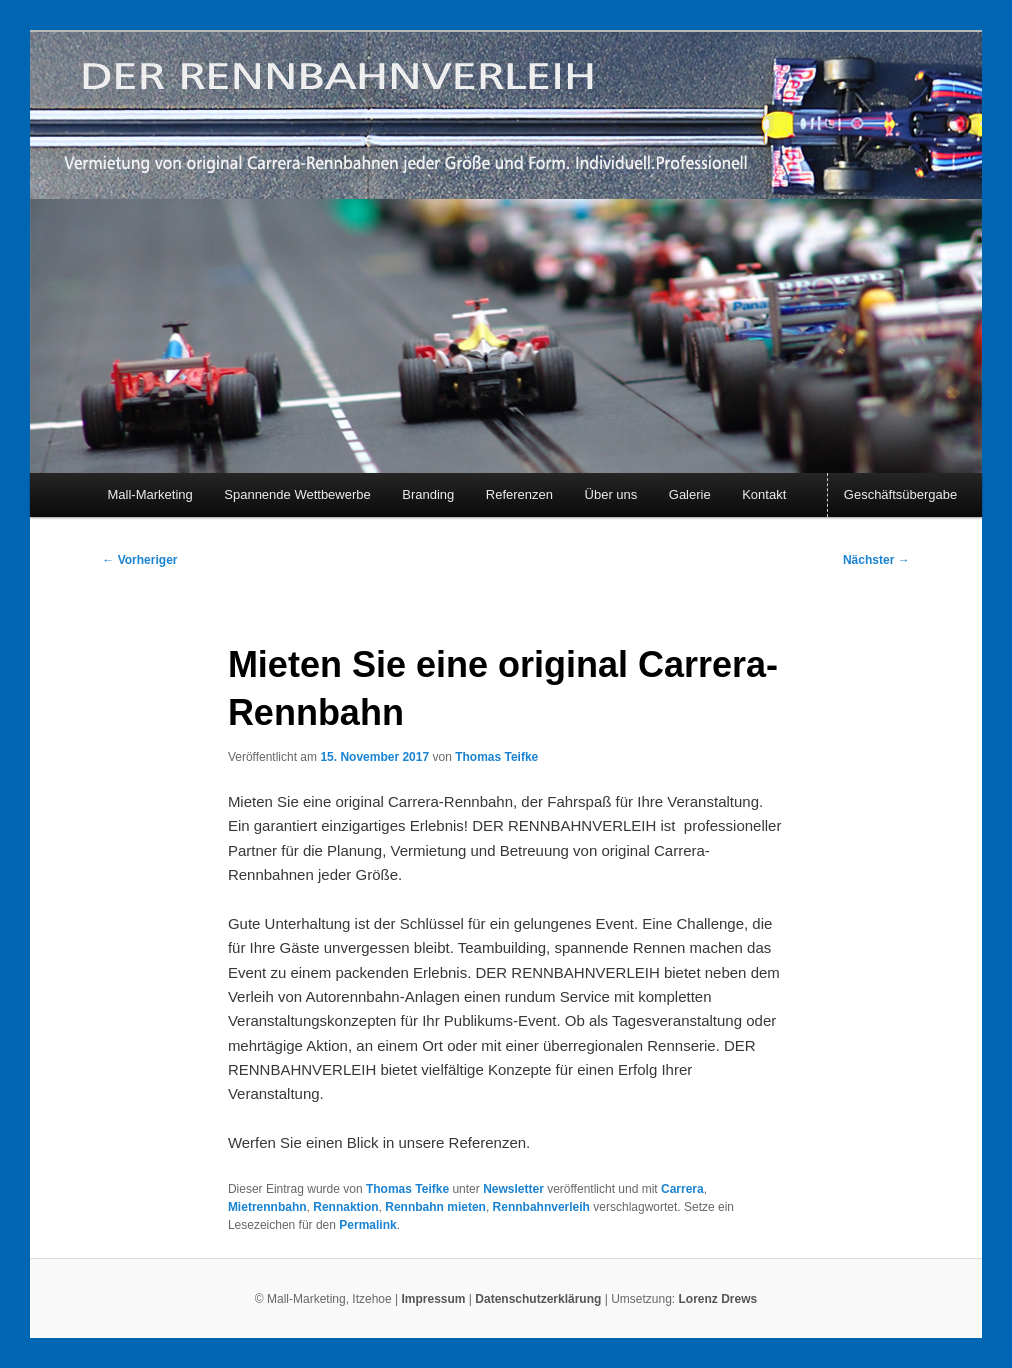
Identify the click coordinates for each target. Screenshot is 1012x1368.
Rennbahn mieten (435, 1207)
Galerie (690, 494)
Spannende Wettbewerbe (297, 494)
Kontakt (764, 494)
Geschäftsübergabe (900, 494)
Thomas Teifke (496, 757)
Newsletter (513, 1189)
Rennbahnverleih (541, 1207)
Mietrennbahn (267, 1207)
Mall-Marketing (150, 494)
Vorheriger (139, 560)
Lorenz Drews (718, 1299)
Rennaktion (345, 1207)
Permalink (367, 1225)
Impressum (433, 1299)
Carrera (682, 1189)
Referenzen (519, 494)
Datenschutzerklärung (539, 1299)
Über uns (611, 494)
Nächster (876, 560)
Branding (428, 494)
